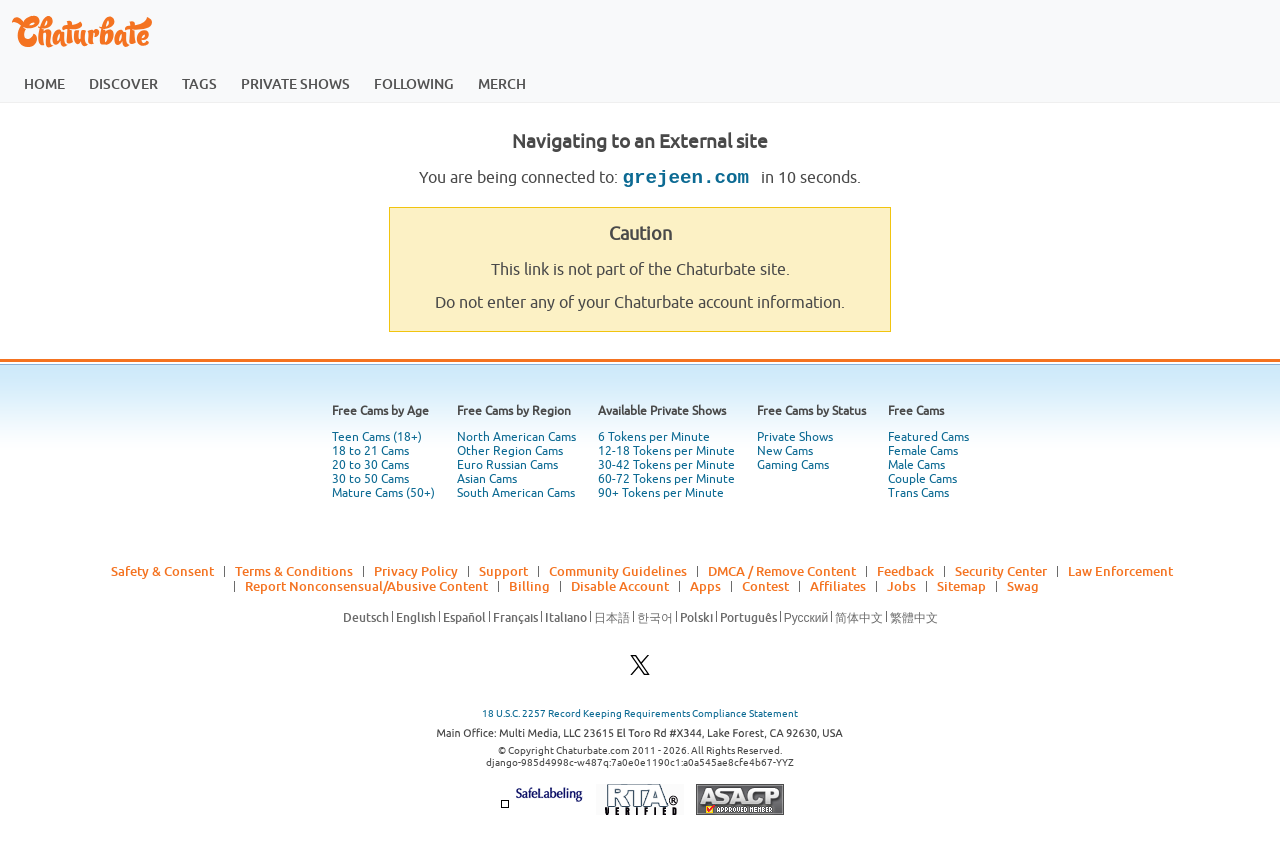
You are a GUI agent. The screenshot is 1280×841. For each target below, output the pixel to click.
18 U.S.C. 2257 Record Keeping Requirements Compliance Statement (640, 713)
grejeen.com (691, 178)
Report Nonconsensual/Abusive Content (366, 586)
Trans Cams (918, 493)
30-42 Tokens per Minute (666, 465)
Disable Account (620, 586)
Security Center (1001, 571)
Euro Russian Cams (507, 465)
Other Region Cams (510, 451)
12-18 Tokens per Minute (666, 451)
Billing (529, 586)
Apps (705, 586)
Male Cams (916, 465)
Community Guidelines (618, 571)
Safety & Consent (162, 571)
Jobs (901, 586)
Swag (1023, 586)
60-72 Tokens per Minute (666, 479)
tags (199, 83)
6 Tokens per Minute (654, 437)
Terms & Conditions (294, 571)
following (414, 83)
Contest (765, 586)
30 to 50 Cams (370, 479)
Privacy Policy (416, 571)
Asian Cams (487, 479)
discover (123, 83)
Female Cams (923, 451)
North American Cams (516, 437)
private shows (295, 83)
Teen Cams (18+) (377, 437)
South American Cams (516, 493)
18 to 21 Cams (370, 451)
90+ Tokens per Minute (661, 493)
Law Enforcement (1120, 571)
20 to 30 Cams (370, 465)
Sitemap (961, 586)
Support (503, 571)
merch (502, 83)
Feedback (905, 571)
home (44, 83)
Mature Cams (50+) (383, 493)
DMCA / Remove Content (782, 571)
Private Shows (795, 437)
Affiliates (838, 586)
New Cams (785, 451)
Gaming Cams (793, 465)
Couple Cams (922, 479)
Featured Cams (928, 437)
